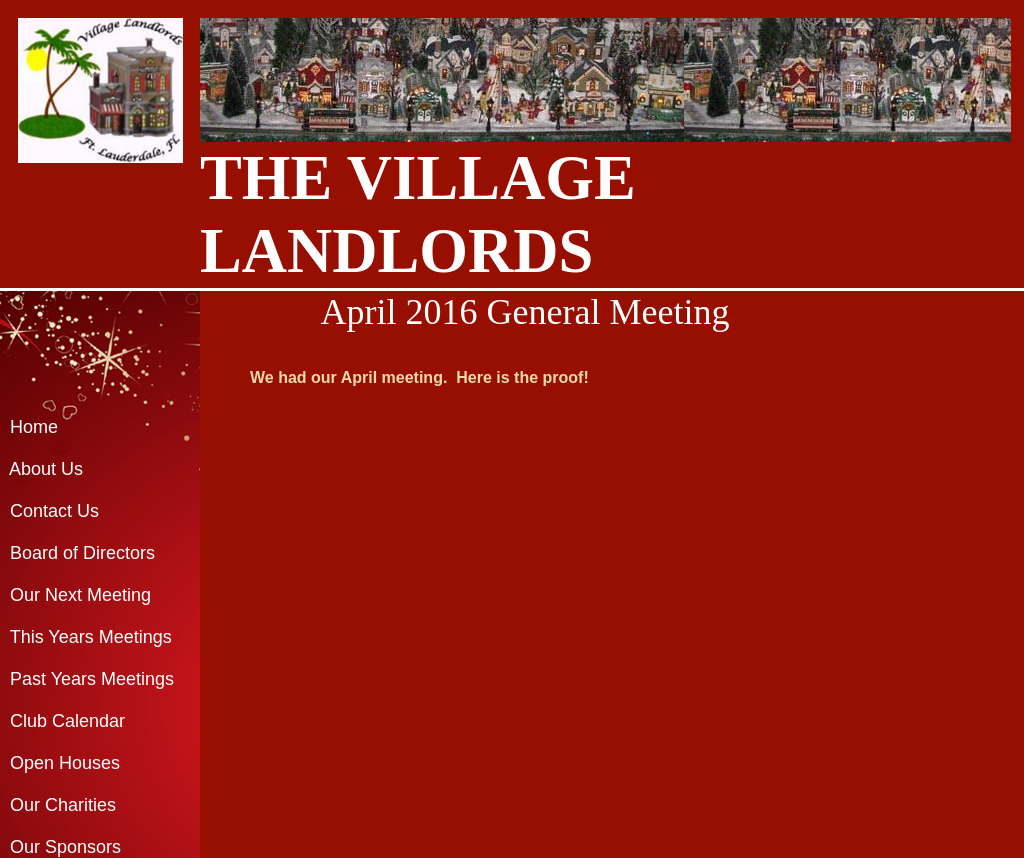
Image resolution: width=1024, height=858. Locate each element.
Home (34, 427)
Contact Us (54, 511)
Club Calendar (62, 721)
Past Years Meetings (92, 679)
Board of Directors (82, 553)
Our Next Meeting (80, 595)
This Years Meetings (91, 637)
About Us (46, 469)
